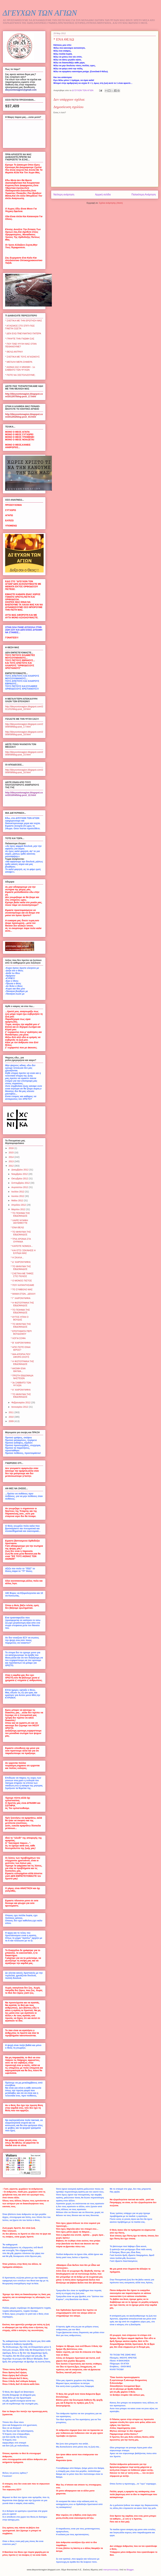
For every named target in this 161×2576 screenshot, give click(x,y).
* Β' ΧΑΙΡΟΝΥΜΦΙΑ (21, 1342)
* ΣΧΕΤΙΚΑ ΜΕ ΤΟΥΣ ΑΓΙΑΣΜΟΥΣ (22, 356)
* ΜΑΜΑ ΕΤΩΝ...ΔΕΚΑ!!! (23, 1294)
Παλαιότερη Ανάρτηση (143, 194)
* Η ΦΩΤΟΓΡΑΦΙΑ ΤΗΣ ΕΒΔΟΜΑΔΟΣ (22, 1304)
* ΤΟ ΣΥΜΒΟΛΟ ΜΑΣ (22, 1289)
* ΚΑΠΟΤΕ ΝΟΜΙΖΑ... (22, 1246)
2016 (11, 1148)
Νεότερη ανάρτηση (63, 194)
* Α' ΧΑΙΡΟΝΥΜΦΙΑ (21, 1389)
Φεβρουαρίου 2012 (21, 1402)
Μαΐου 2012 (17, 1200)
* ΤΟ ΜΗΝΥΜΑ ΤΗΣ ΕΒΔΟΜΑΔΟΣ (21, 1233)
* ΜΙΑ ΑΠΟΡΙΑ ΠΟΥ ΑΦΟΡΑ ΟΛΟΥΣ (20, 1355)
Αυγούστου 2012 (20, 1187)
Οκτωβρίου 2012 (20, 1178)
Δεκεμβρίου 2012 (20, 1169)
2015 (11, 1152)
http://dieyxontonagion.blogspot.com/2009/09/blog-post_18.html (24, 733)
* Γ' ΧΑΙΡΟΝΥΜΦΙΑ (20, 1298)
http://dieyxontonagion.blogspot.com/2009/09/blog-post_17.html (24, 725)
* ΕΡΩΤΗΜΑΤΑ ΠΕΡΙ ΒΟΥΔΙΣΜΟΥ (21, 1332)
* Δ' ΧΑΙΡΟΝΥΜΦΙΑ (21, 1262)
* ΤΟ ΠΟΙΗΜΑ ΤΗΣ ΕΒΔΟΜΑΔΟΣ (20, 1214)
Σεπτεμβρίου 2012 (20, 1183)
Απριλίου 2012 (19, 1205)
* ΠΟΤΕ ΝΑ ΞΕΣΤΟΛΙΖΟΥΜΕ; (20, 375)
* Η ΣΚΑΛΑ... (17, 1257)
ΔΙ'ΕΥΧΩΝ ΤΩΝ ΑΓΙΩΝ (40, 13)
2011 (11, 1412)
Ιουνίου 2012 (18, 1196)
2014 (11, 1157)
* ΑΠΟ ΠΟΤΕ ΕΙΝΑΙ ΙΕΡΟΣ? (20, 1348)
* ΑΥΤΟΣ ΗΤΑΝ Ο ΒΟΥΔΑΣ (19, 1318)
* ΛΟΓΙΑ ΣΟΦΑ (18, 1338)
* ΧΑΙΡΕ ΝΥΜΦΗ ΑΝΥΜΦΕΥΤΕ (19, 1221)
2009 (11, 1421)
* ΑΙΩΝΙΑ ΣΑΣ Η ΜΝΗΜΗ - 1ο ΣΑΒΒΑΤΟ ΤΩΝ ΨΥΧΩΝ (20, 368)
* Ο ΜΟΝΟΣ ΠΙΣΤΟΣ (21, 1280)
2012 (11, 1165)
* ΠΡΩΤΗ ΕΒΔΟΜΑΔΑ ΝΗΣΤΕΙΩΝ (22, 1377)
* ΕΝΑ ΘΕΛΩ (17, 1227)
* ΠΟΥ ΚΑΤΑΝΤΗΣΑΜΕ (22, 1285)
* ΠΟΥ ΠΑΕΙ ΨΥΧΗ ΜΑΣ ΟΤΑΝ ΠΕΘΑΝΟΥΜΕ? (21, 345)
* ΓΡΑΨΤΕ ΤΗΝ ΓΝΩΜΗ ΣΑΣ (19, 338)
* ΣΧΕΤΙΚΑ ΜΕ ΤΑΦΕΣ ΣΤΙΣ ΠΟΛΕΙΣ (22, 1275)
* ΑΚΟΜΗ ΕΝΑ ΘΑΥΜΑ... (18, 1369)
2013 (11, 1161)
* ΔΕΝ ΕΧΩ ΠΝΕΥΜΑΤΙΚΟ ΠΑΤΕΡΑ (23, 333)
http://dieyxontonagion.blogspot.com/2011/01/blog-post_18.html (24, 707)
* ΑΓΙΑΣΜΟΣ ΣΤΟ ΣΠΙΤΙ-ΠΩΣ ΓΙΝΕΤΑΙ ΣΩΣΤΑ (20, 327)
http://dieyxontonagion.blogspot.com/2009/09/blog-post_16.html (24, 771)
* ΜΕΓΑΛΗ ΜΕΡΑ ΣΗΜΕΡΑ (18, 362)
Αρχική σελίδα (103, 194)
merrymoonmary (110, 2569)
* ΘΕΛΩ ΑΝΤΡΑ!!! (14, 351)
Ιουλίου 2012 (18, 1191)
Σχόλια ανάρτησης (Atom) (111, 203)
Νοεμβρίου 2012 (19, 1174)
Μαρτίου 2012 (18, 1209)
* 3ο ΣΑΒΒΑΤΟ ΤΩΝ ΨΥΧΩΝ (21, 1384)
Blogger (130, 2569)
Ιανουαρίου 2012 (20, 1407)
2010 (11, 1417)
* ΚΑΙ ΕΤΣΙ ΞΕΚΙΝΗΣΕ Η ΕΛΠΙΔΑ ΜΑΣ (23, 1251)
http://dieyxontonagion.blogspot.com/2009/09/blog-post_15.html (24, 753)
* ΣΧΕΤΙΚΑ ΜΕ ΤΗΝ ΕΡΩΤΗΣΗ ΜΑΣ (23, 320)
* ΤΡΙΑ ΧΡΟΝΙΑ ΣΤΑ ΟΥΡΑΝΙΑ (21, 1240)
